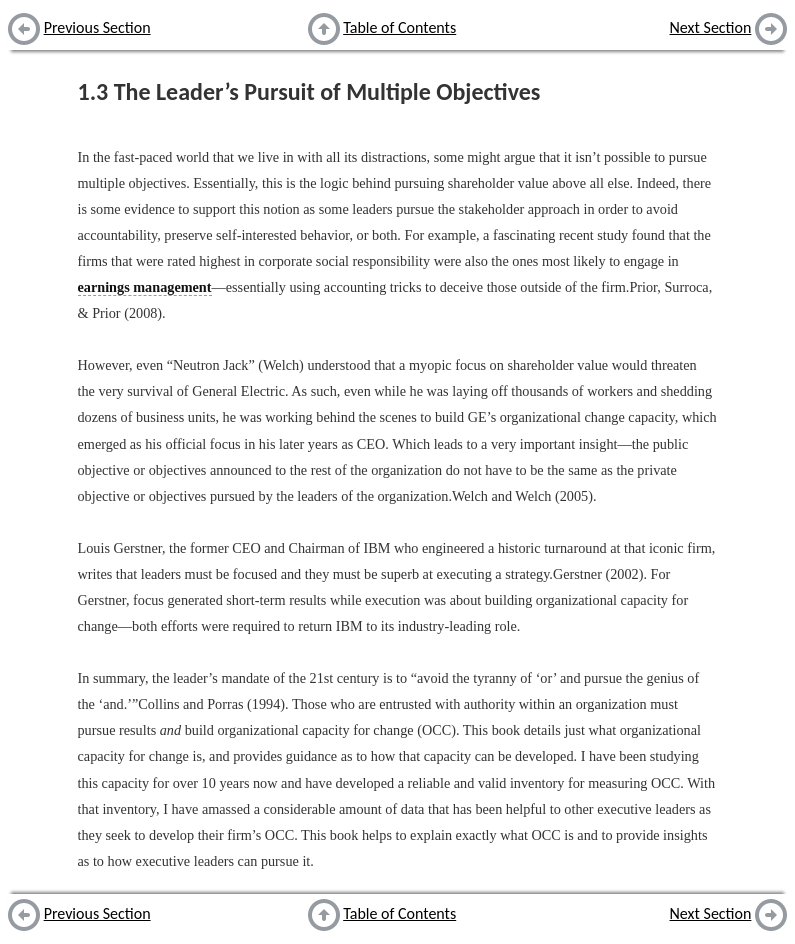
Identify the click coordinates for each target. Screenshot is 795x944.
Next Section (711, 27)
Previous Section (97, 27)
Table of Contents (399, 27)
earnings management (145, 287)
